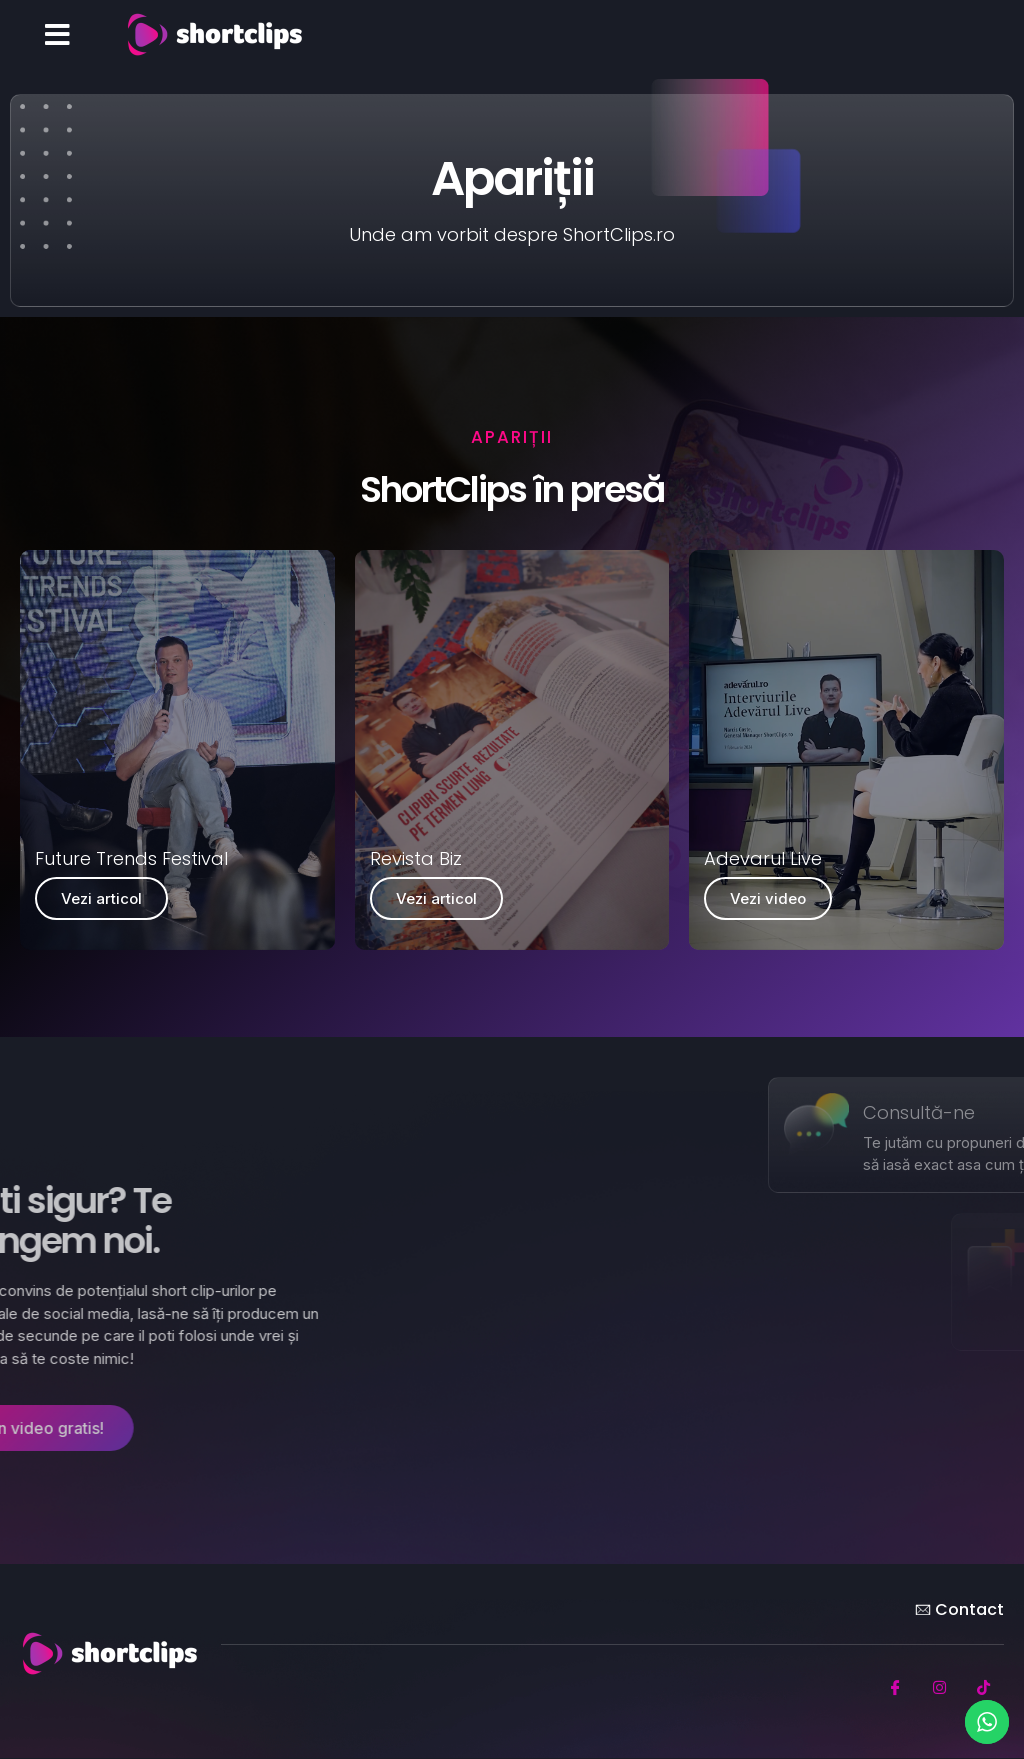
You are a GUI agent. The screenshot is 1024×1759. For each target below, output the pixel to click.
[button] (57, 35)
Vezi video (768, 898)
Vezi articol (101, 898)
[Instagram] (940, 1688)
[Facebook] (896, 1688)
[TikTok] (984, 1688)
